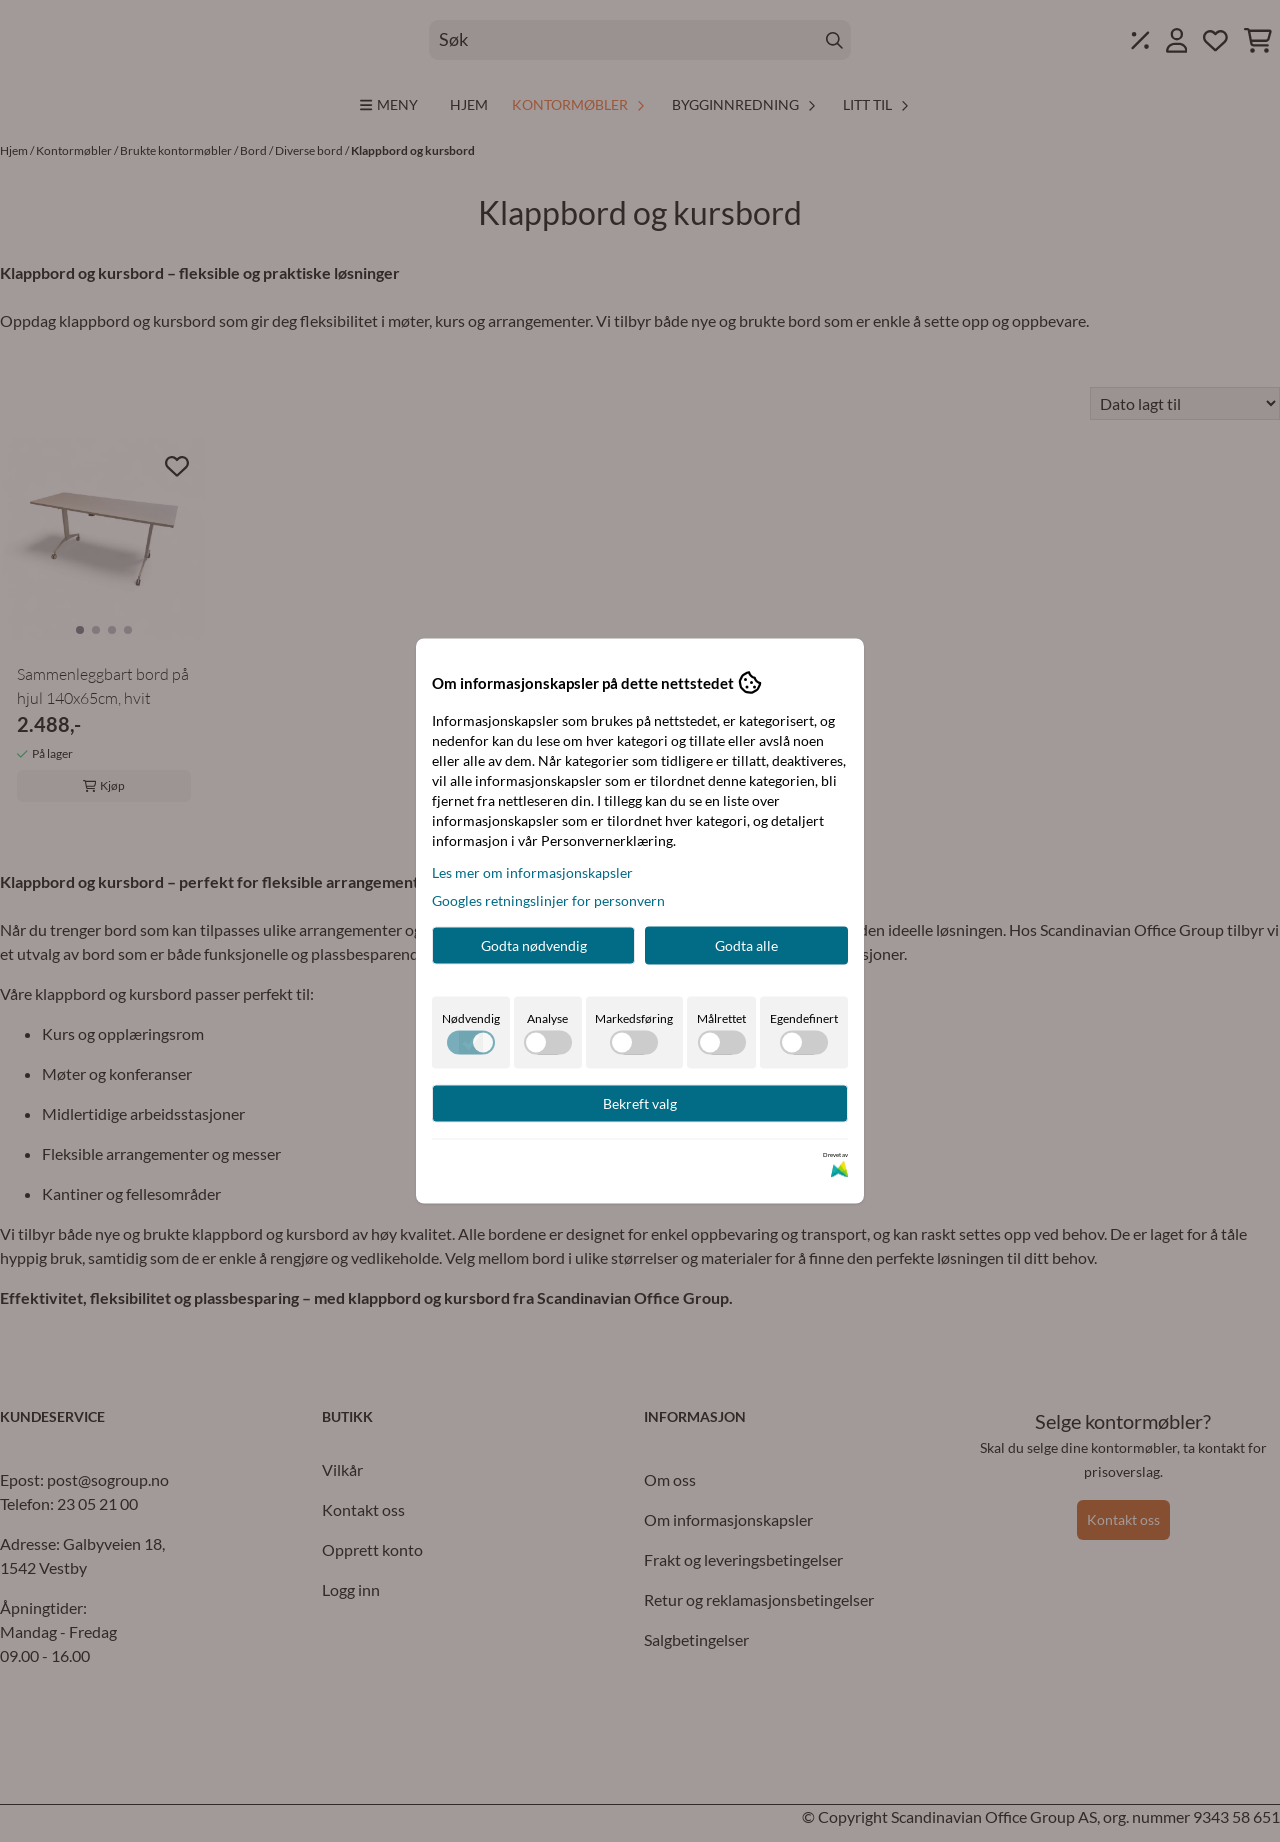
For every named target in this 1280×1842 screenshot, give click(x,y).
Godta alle (746, 945)
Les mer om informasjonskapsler (532, 872)
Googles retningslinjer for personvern (548, 900)
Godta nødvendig (534, 945)
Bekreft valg (640, 1103)
